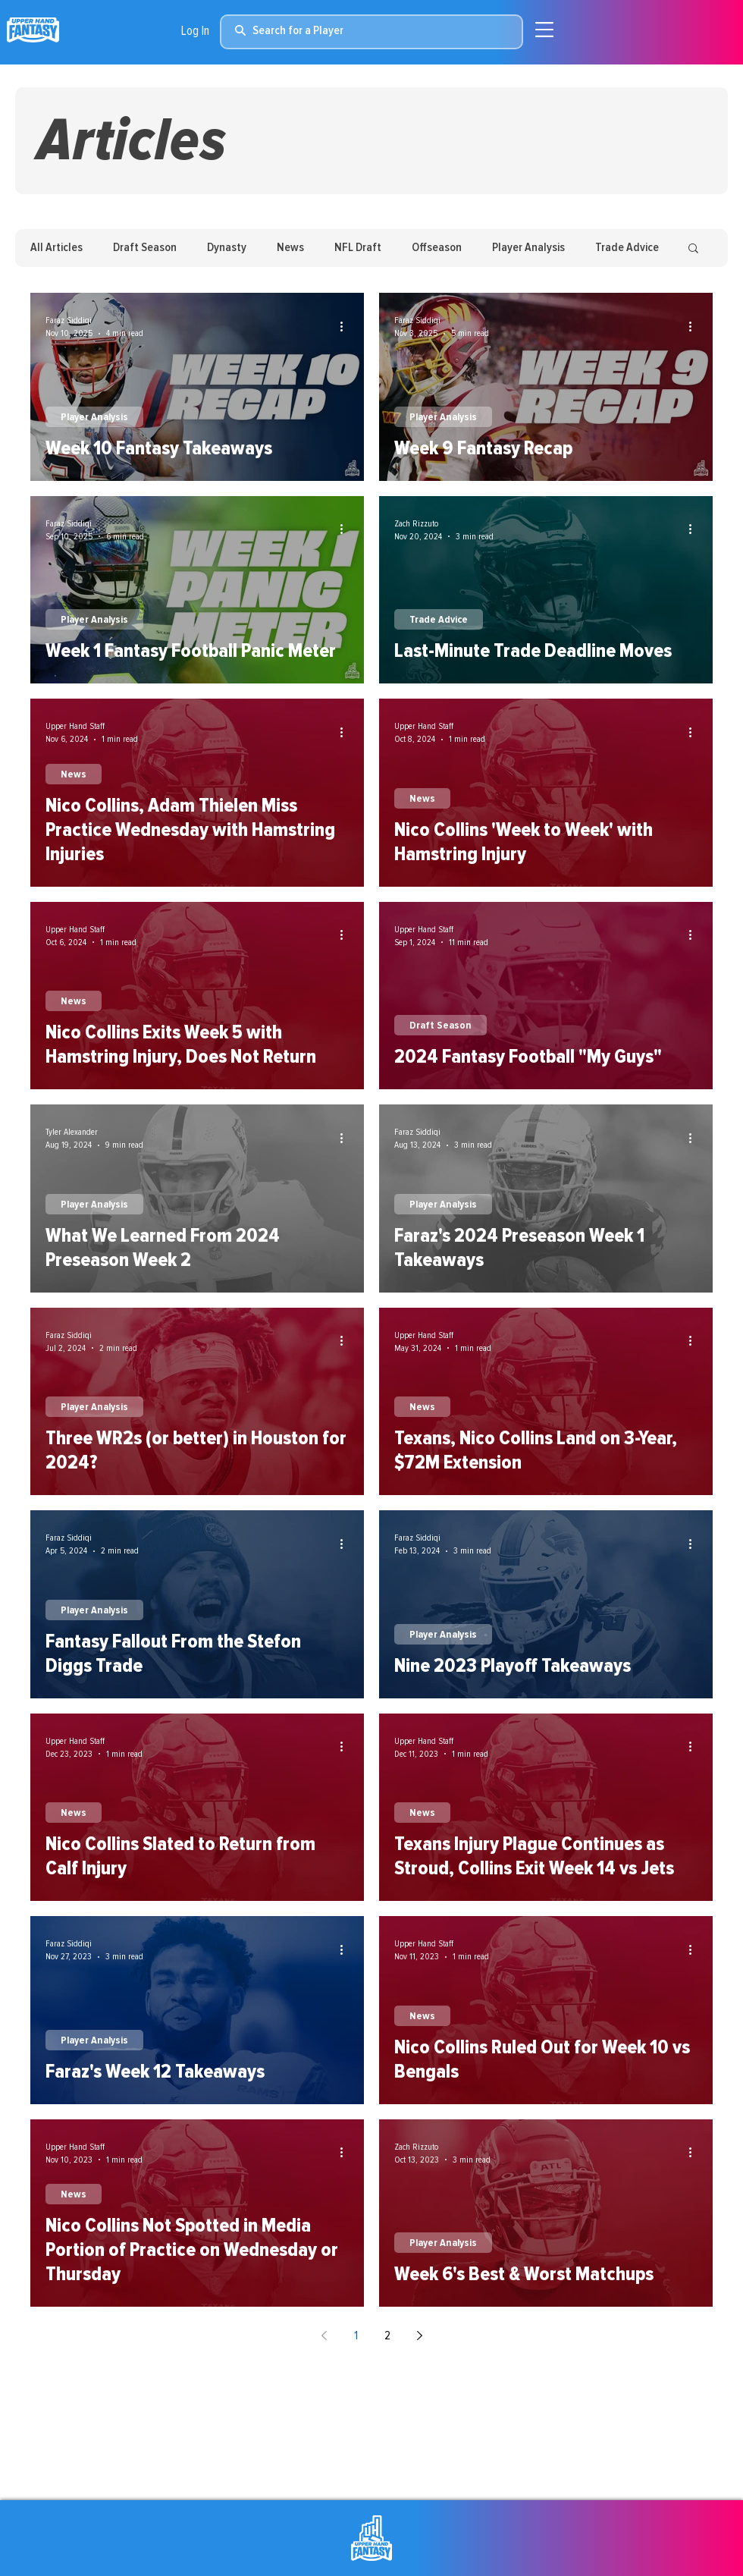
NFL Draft (357, 247)
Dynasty (226, 247)
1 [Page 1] (356, 2335)
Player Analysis (528, 247)
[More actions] (346, 326)
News (290, 247)
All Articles (56, 247)
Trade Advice (627, 247)
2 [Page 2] (387, 2335)
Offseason (437, 247)
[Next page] (419, 2335)
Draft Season (145, 247)
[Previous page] (323, 2335)
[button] (693, 249)
